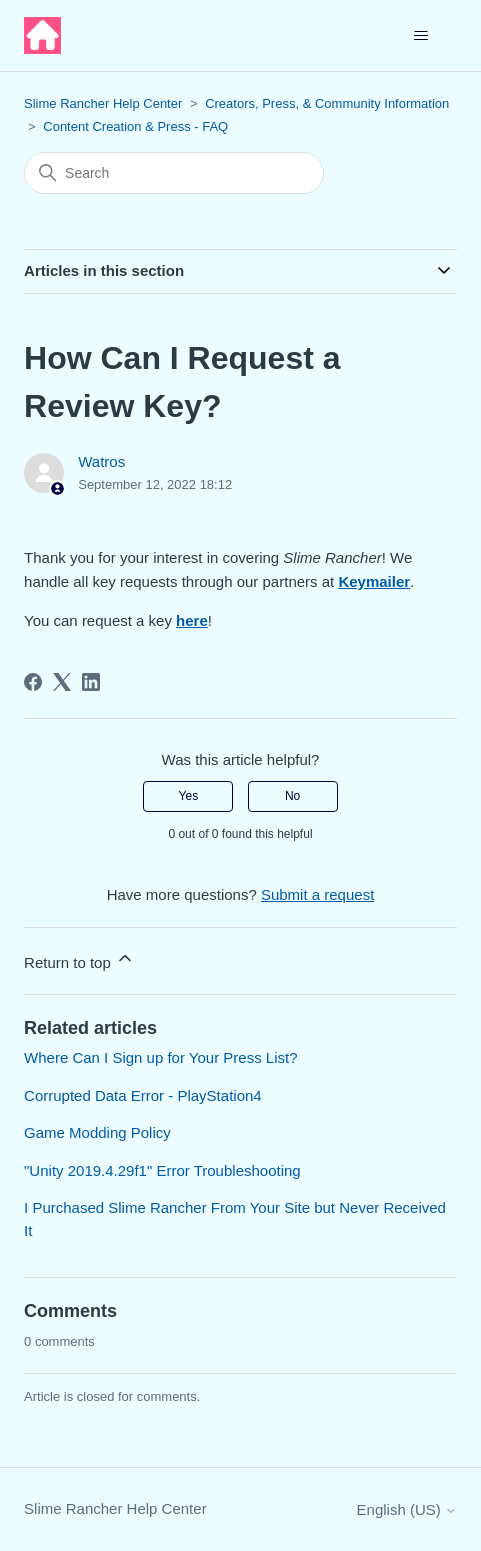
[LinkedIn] (91, 682)
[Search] (174, 173)
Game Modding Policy (97, 1132)
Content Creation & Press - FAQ (135, 126)
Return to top (79, 959)
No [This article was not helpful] (292, 796)
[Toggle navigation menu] (421, 36)
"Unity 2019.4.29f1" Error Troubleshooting (162, 1170)
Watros (101, 461)
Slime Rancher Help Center (103, 103)
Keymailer (374, 581)
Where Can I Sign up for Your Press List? (160, 1057)
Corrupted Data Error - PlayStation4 (143, 1095)
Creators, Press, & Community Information (327, 103)
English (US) (407, 1509)
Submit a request (317, 894)
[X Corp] (62, 682)
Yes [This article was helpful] (189, 796)
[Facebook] (33, 682)
